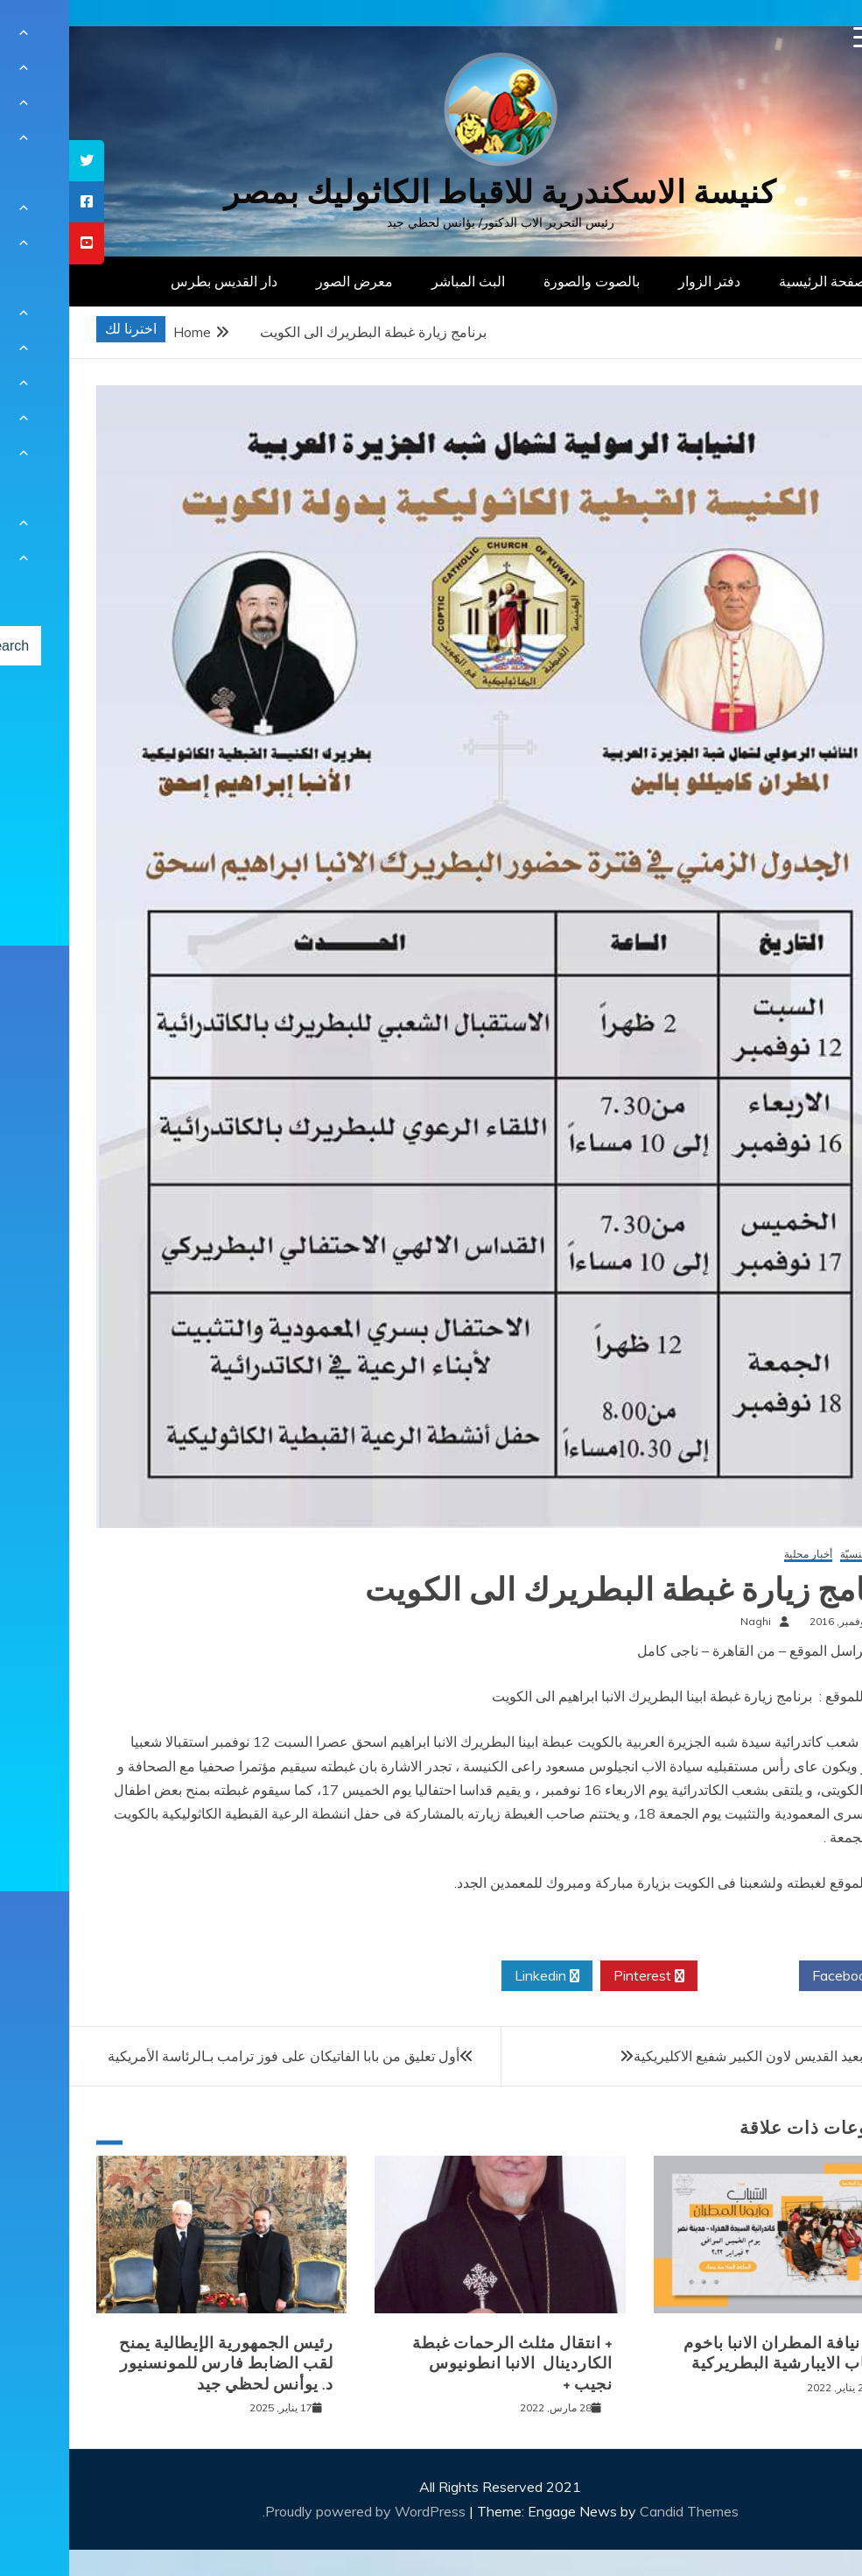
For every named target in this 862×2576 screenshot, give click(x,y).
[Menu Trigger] (795, 37)
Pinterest (579, 1976)
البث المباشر (399, 281)
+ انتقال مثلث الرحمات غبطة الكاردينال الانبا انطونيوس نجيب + (443, 2364)
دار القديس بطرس (155, 281)
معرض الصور (285, 281)
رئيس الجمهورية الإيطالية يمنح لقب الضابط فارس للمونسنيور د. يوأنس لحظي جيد (157, 2364)
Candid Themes (620, 2511)
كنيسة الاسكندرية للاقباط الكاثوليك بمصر (431, 192)
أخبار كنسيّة (796, 1554)
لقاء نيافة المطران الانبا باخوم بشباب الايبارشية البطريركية (718, 2353)
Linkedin (477, 1976)
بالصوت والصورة (522, 281)
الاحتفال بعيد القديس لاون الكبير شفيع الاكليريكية (704, 2056)
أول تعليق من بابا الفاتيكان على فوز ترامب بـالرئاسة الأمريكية (214, 2056)
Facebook (780, 1976)
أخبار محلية (739, 1554)
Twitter (679, 1976)
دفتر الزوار (640, 281)
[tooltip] (17, 160)
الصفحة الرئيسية (757, 281)
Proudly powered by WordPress (298, 2511)
